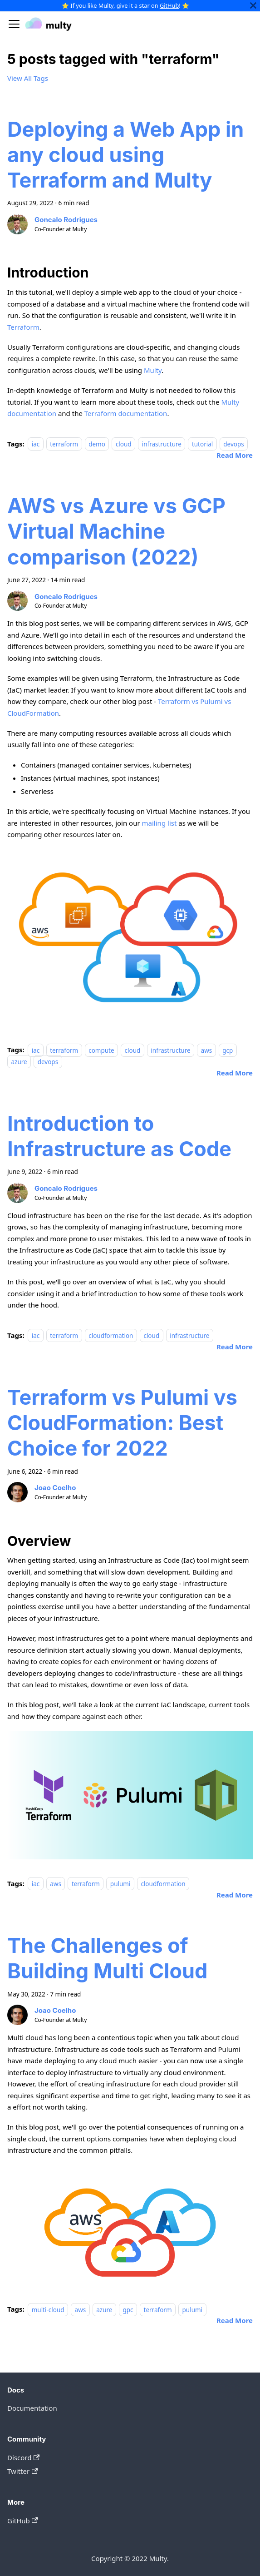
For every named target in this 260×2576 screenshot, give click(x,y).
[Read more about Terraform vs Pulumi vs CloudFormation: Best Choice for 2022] (234, 1894)
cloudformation (110, 1336)
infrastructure (162, 444)
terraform (64, 444)
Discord (23, 2457)
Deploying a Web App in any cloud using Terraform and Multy (125, 155)
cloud (124, 444)
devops (233, 444)
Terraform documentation (125, 413)
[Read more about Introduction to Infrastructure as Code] (234, 1346)
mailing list (159, 822)
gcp (227, 1050)
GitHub (169, 5)
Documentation (32, 2408)
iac (36, 444)
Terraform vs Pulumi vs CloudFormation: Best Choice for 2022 (122, 1423)
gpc (128, 2309)
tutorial (202, 444)
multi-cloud (48, 2309)
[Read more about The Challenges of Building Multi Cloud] (234, 2320)
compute (101, 1050)
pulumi (120, 1884)
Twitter (22, 2471)
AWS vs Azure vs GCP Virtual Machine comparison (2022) (116, 531)
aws (206, 1050)
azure (19, 1061)
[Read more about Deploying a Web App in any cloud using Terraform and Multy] (234, 455)
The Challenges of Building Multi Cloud (107, 1958)
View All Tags (27, 78)
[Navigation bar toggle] (14, 24)
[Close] (253, 5)
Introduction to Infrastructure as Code (119, 1136)
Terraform (23, 327)
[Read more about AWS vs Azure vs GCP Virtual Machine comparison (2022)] (234, 1072)
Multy (153, 370)
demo (96, 444)
